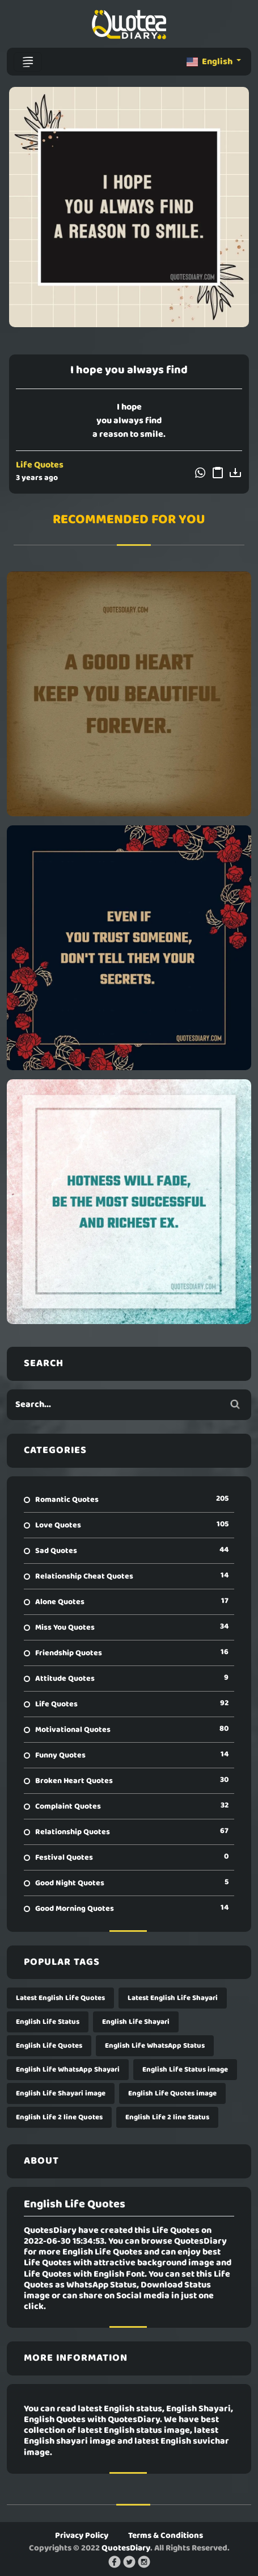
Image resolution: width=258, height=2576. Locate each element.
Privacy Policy (81, 2535)
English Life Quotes (49, 2046)
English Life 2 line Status (167, 2117)
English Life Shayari (136, 2022)
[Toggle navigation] (28, 62)
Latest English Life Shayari (173, 1998)
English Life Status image (185, 2070)
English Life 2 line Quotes (59, 2117)
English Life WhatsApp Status (155, 2046)
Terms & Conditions (165, 2535)
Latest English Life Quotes (60, 1998)
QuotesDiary (125, 2548)
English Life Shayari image (60, 2093)
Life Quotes (40, 465)
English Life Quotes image (172, 2093)
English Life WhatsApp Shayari (68, 2070)
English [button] (210, 62)
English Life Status (47, 2022)
